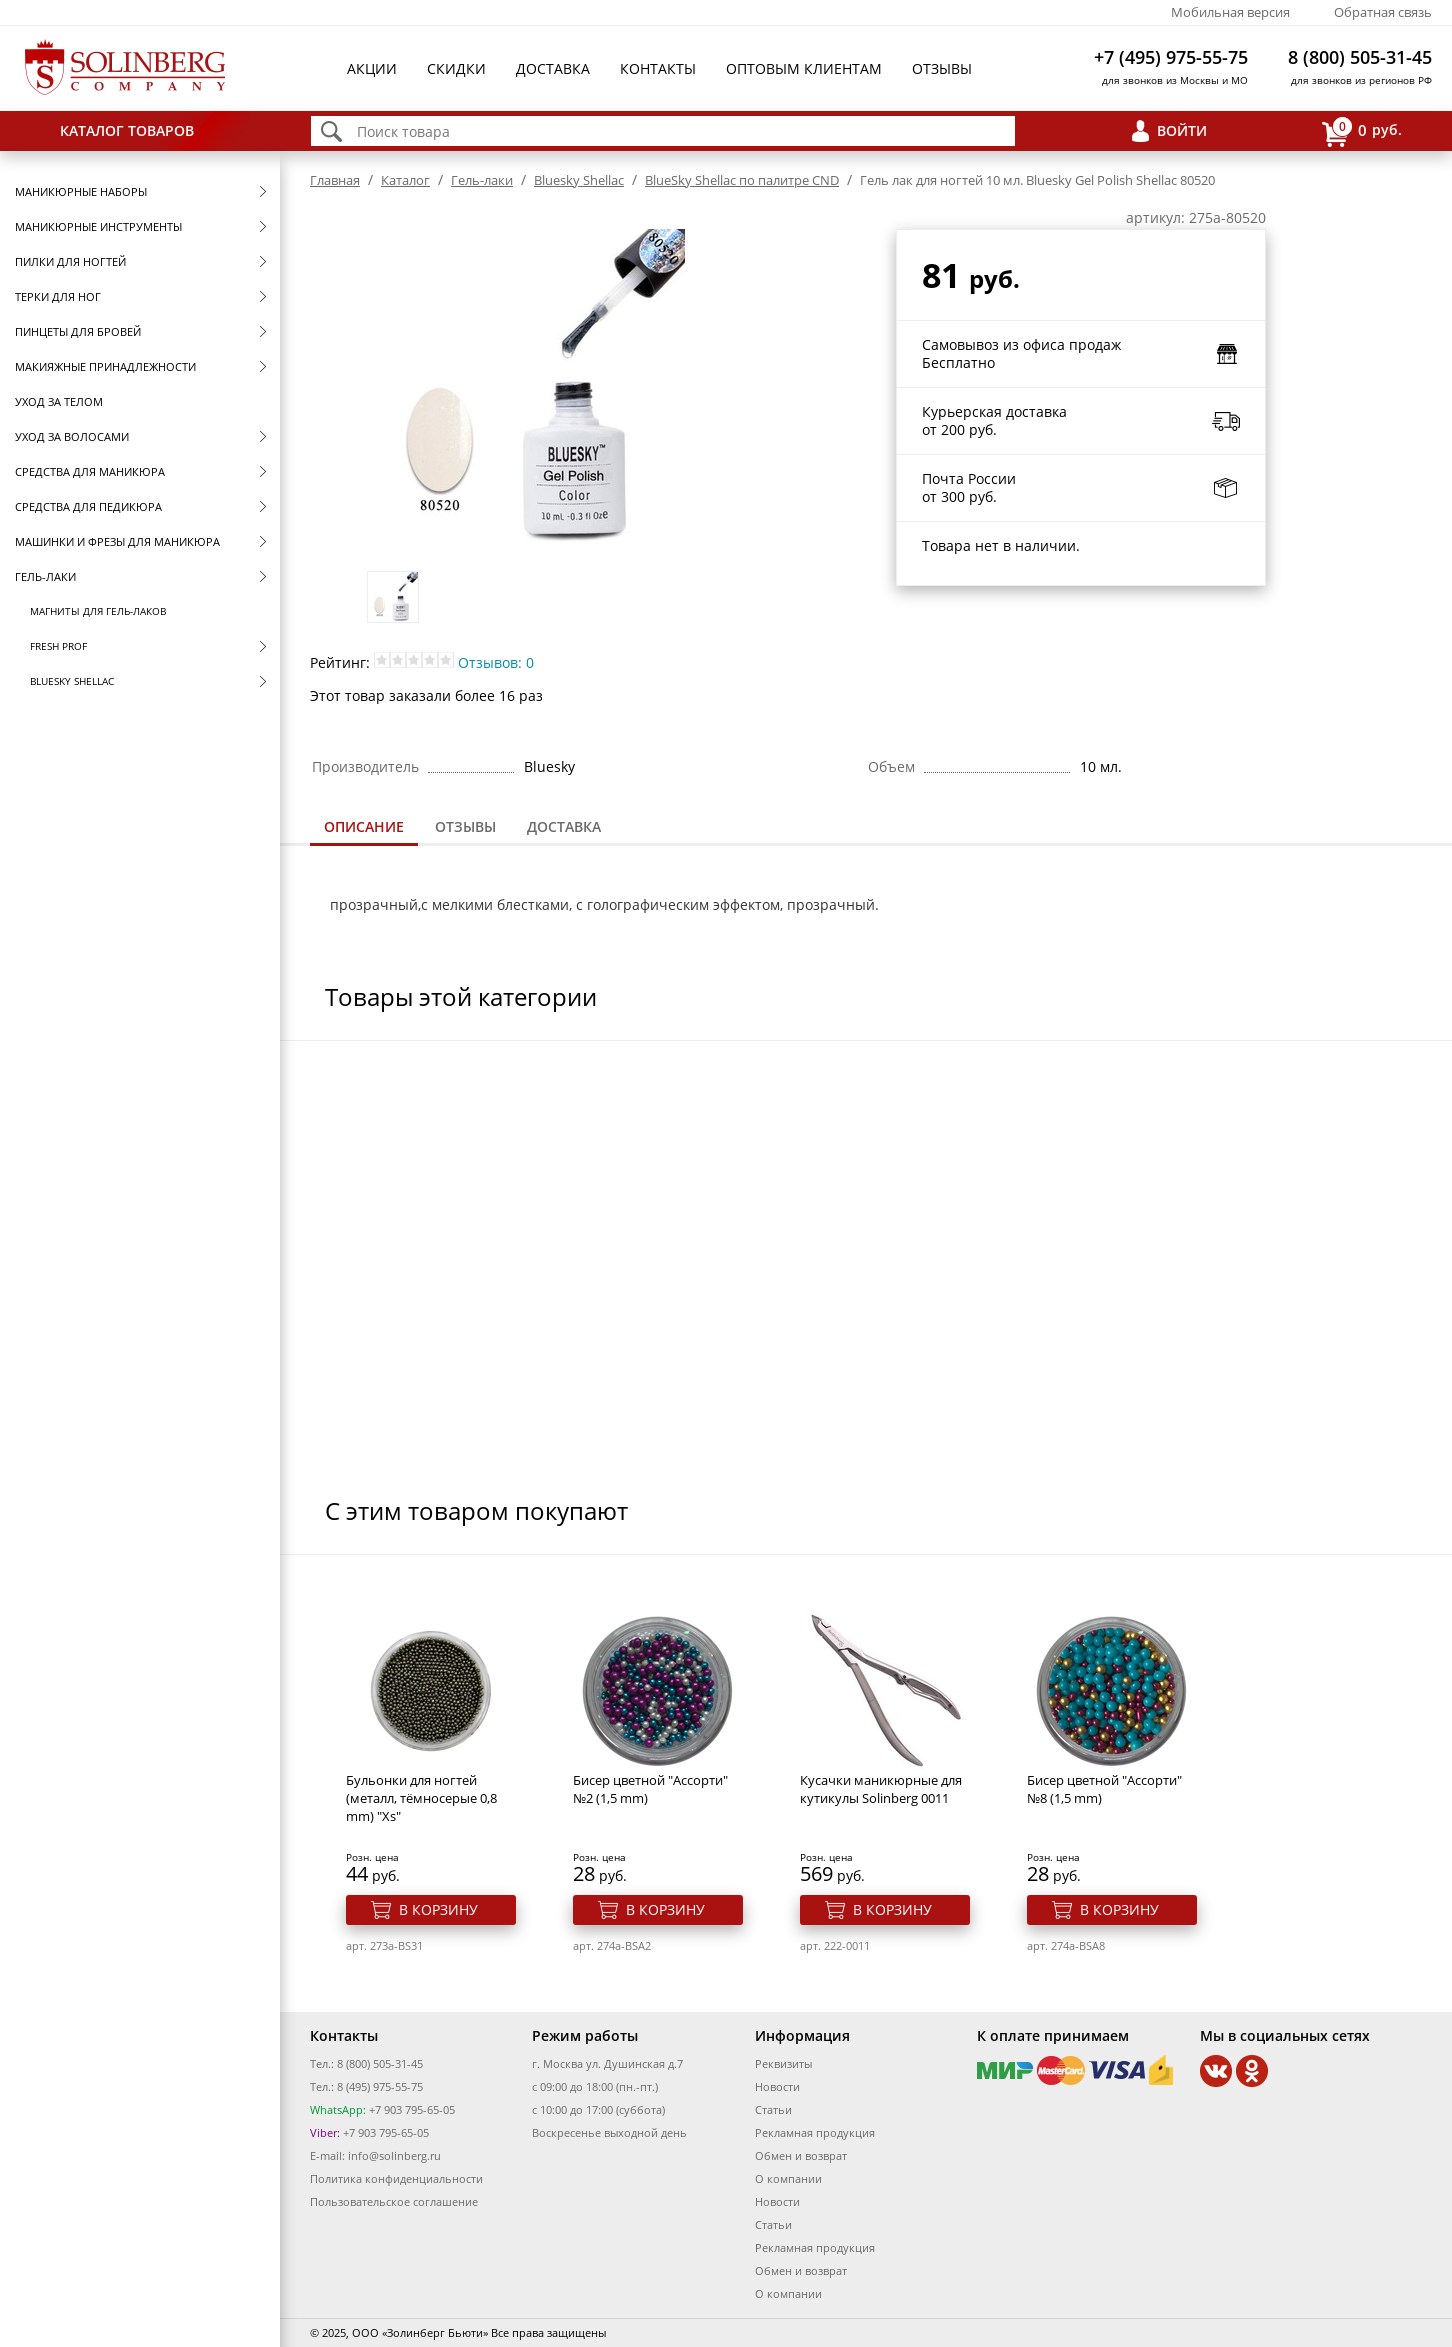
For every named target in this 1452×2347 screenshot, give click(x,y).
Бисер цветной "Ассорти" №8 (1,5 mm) (1104, 1789)
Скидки (456, 68)
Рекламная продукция (815, 2132)
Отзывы (942, 68)
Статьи (773, 2109)
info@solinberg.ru (394, 2155)
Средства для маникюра (90, 471)
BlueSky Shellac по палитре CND (742, 180)
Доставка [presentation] (564, 826)
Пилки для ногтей (70, 261)
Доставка (553, 68)
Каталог (405, 180)
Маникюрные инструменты (98, 226)
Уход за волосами (72, 436)
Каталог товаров (127, 130)
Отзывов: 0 (496, 662)
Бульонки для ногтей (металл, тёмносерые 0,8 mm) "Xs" (421, 1798)
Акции (372, 68)
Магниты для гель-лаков (98, 611)
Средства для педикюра (88, 506)
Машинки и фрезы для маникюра (117, 541)
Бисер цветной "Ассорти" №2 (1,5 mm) (650, 1789)
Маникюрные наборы (81, 191)
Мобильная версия (1230, 12)
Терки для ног (58, 296)
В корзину (438, 1909)
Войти (1182, 130)
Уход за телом (59, 401)
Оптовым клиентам (804, 68)
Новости (777, 2086)
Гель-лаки (45, 576)
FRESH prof (58, 646)
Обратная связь (1383, 12)
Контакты (658, 68)
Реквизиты (783, 2063)
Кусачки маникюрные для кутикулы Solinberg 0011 (881, 1789)
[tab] (364, 828)
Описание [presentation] (364, 826)
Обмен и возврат (801, 2155)
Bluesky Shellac (72, 681)
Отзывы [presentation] (465, 826)
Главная (335, 180)
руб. (1362, 131)
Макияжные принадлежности (105, 366)
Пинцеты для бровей (78, 331)
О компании (788, 2178)
